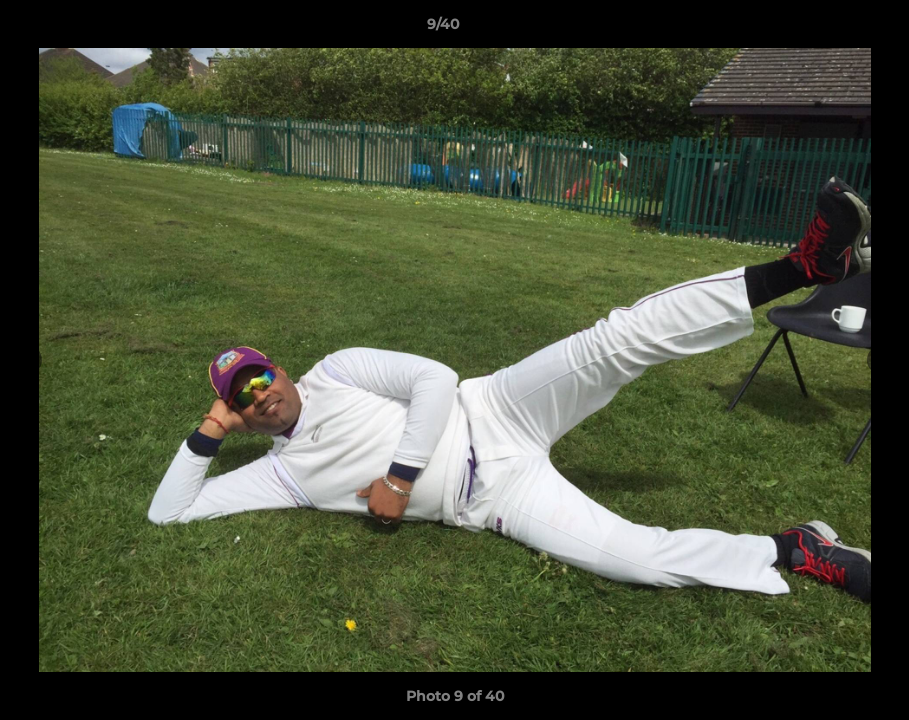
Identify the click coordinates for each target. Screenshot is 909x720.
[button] (825, 29)
